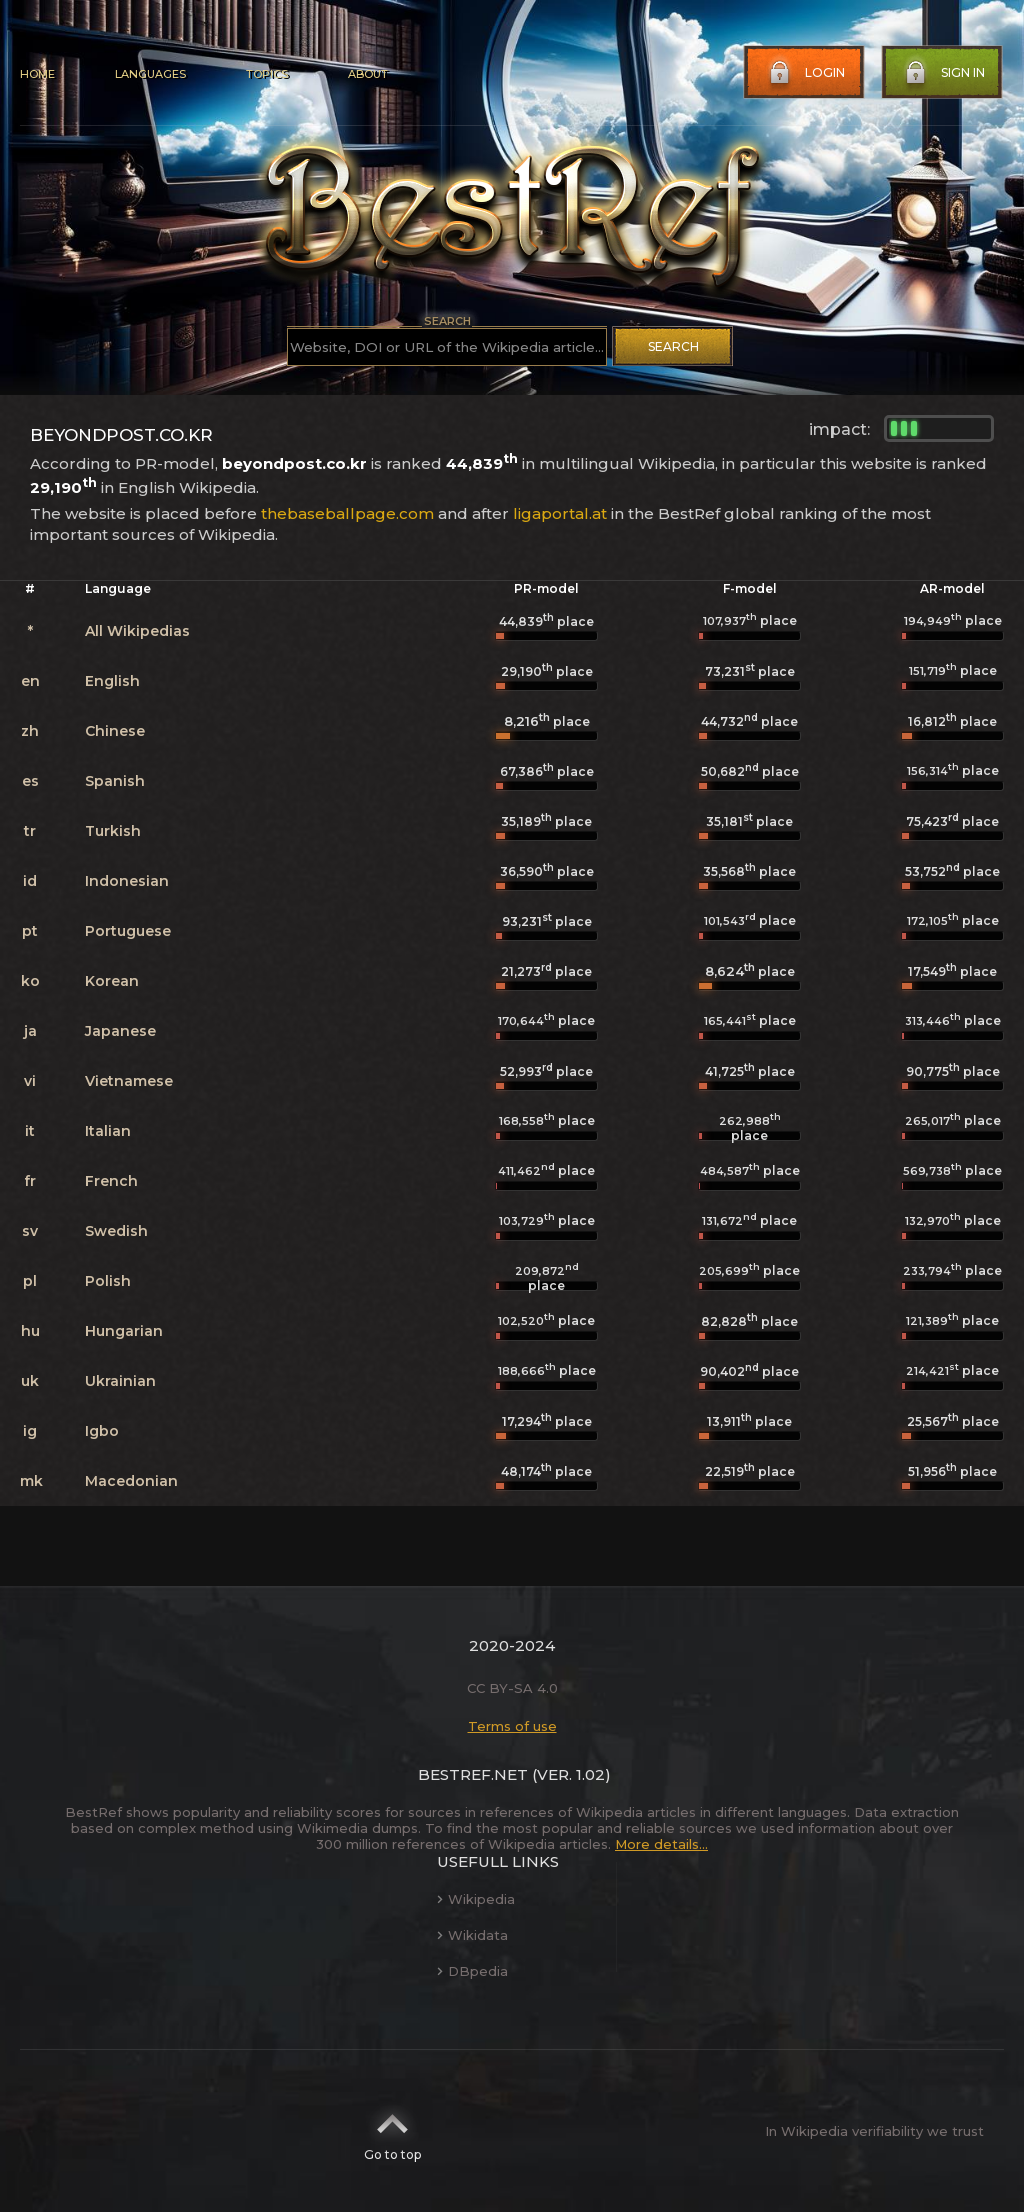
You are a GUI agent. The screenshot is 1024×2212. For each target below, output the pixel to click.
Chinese (115, 731)
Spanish (115, 781)
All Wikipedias (137, 631)
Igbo (102, 1431)
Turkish (113, 831)
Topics (267, 74)
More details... (661, 1844)
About (368, 74)
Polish (108, 1281)
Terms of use (512, 1726)
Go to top (392, 2131)
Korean (112, 981)
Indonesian (127, 881)
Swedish (116, 1231)
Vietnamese (129, 1081)
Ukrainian (120, 1381)
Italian (108, 1131)
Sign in (943, 73)
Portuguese (128, 931)
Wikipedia (476, 1899)
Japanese (120, 1031)
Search (673, 346)
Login (805, 73)
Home (37, 74)
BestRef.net (473, 1774)
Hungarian (124, 1331)
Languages (150, 74)
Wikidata (472, 1935)
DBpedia (472, 1971)
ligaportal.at (560, 513)
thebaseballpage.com (347, 513)
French (111, 1181)
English (112, 681)
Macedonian (131, 1481)
